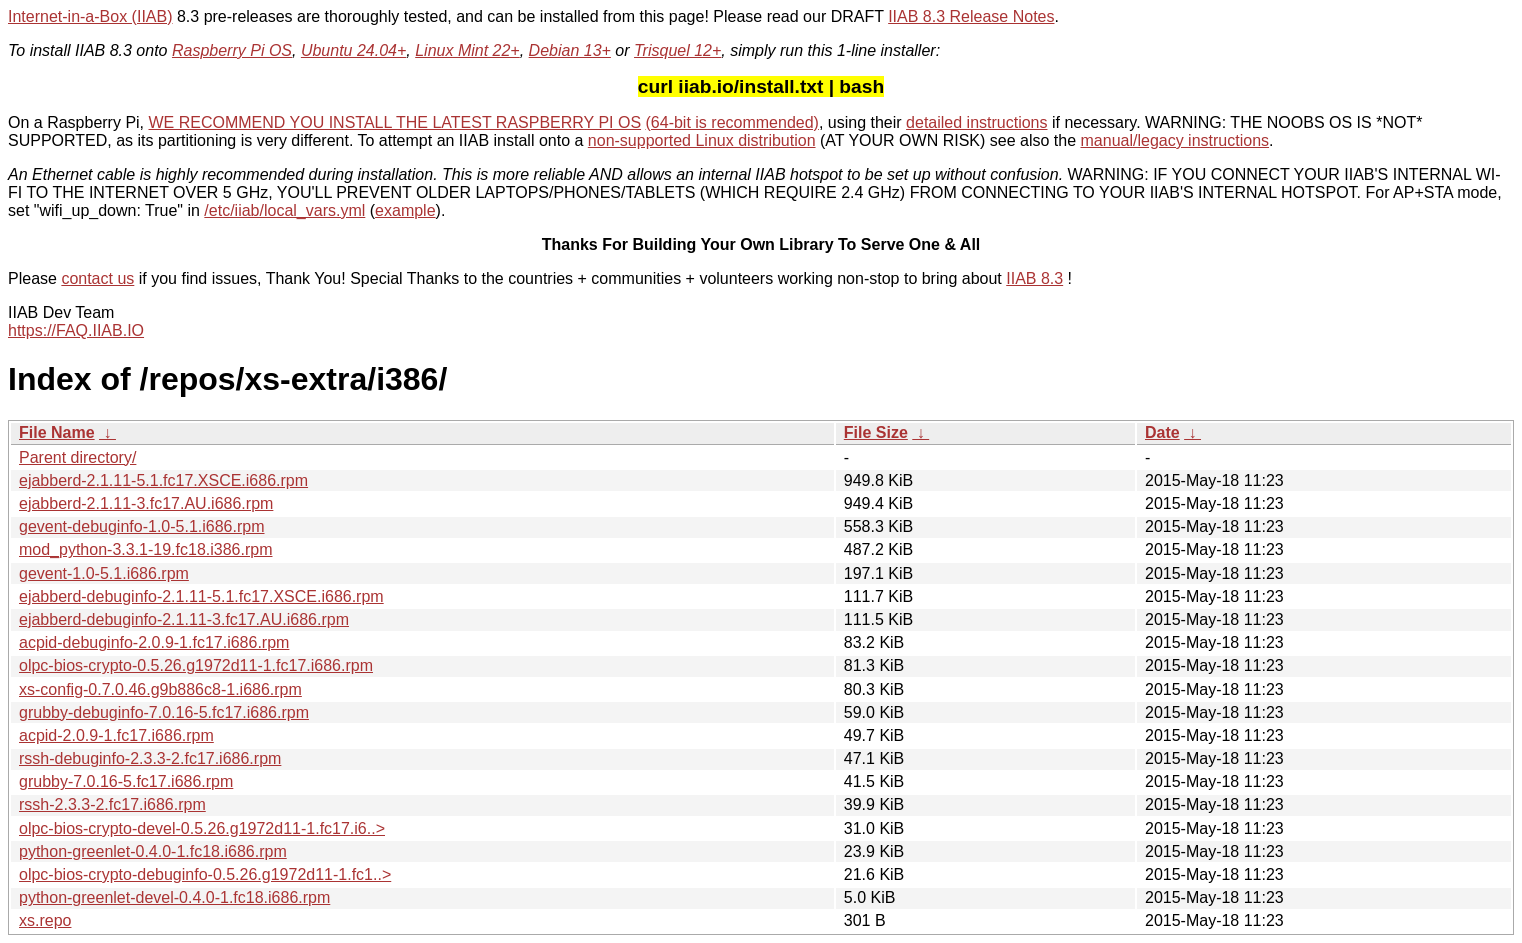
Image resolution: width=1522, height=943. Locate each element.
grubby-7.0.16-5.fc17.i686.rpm (126, 781)
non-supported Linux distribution (702, 140)
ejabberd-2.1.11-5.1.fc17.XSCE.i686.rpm (163, 480)
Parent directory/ (77, 457)
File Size (876, 432)
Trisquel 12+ (677, 50)
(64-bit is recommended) (732, 122)
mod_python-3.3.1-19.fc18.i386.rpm (145, 549)
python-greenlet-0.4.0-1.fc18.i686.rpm (153, 851)
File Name (57, 432)
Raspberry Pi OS (232, 50)
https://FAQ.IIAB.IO (76, 330)
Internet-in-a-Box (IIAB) (90, 16)
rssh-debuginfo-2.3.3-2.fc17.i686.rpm (150, 758)
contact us (97, 278)
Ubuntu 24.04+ (353, 50)
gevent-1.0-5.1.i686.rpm (104, 573)
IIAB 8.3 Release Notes (971, 16)
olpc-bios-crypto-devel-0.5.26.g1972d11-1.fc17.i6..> (202, 828)
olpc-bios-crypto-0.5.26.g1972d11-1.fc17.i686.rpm (196, 665)
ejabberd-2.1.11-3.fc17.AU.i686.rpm (146, 503)
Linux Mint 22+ (467, 50)
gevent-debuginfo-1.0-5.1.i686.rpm (142, 526)
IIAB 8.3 (1034, 278)
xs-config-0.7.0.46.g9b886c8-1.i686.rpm (160, 689)
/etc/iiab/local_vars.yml (284, 210)
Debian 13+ (570, 50)
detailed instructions (976, 122)
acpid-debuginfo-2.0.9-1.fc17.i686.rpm (154, 642)
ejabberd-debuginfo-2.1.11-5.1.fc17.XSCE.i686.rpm (201, 596)
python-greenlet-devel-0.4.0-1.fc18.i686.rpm (174, 897)
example (405, 210)
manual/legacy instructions (1175, 140)
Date (1162, 432)
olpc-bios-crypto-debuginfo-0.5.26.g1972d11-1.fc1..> (205, 874)
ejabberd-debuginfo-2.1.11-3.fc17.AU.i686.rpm (184, 619)
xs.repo (45, 920)
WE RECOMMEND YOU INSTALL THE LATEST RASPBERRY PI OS (395, 122)
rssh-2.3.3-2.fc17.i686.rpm (112, 804)
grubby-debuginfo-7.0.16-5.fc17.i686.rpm (164, 712)
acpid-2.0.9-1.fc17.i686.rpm (116, 735)
